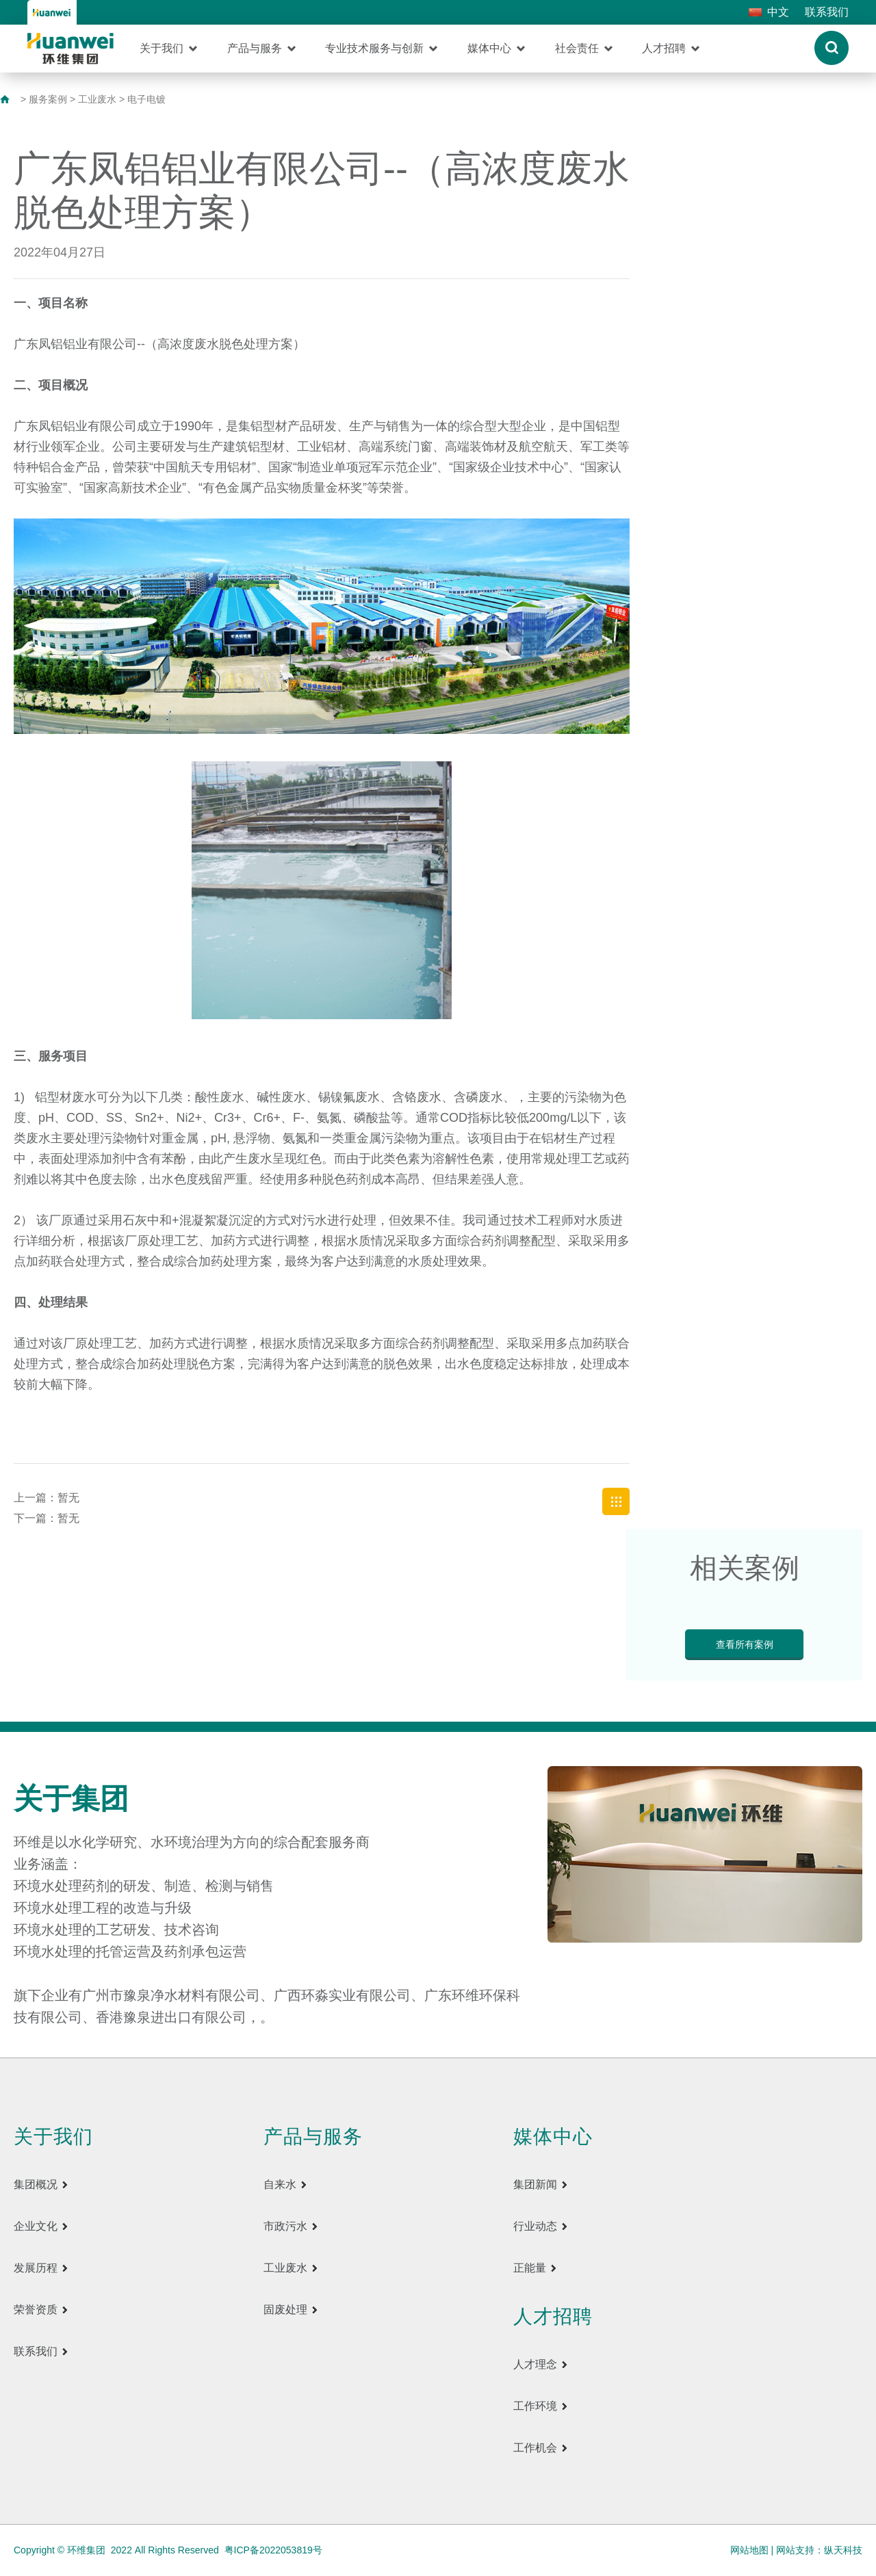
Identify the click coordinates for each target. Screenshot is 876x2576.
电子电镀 (146, 99)
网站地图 (749, 2550)
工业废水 (97, 99)
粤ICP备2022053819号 (273, 2550)
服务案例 (48, 99)
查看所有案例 (744, 1644)
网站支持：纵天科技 (819, 2550)
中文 (778, 12)
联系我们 (827, 12)
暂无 (68, 1497)
